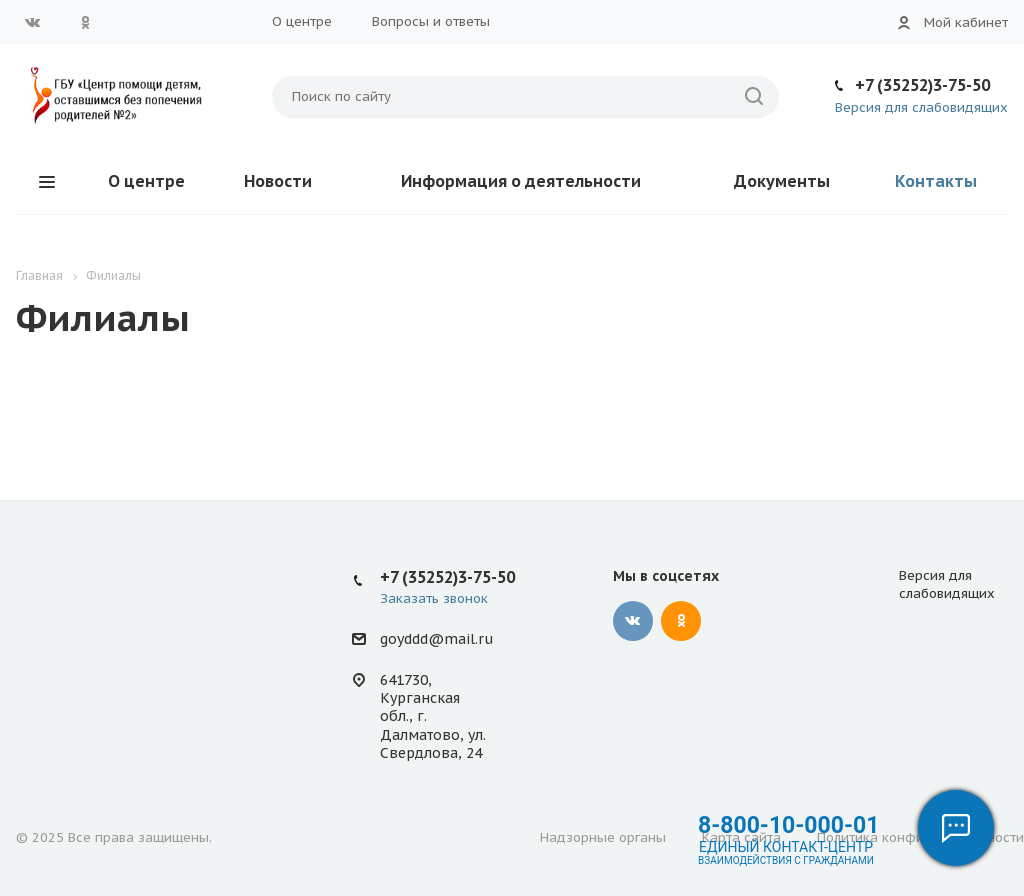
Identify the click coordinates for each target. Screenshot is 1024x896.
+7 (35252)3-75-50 (922, 85)
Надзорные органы (603, 837)
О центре (302, 21)
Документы (782, 181)
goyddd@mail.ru (436, 639)
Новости (278, 181)
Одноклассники (85, 22)
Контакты (936, 181)
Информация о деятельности (521, 181)
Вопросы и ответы (431, 21)
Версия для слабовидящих (921, 107)
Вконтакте (33, 22)
